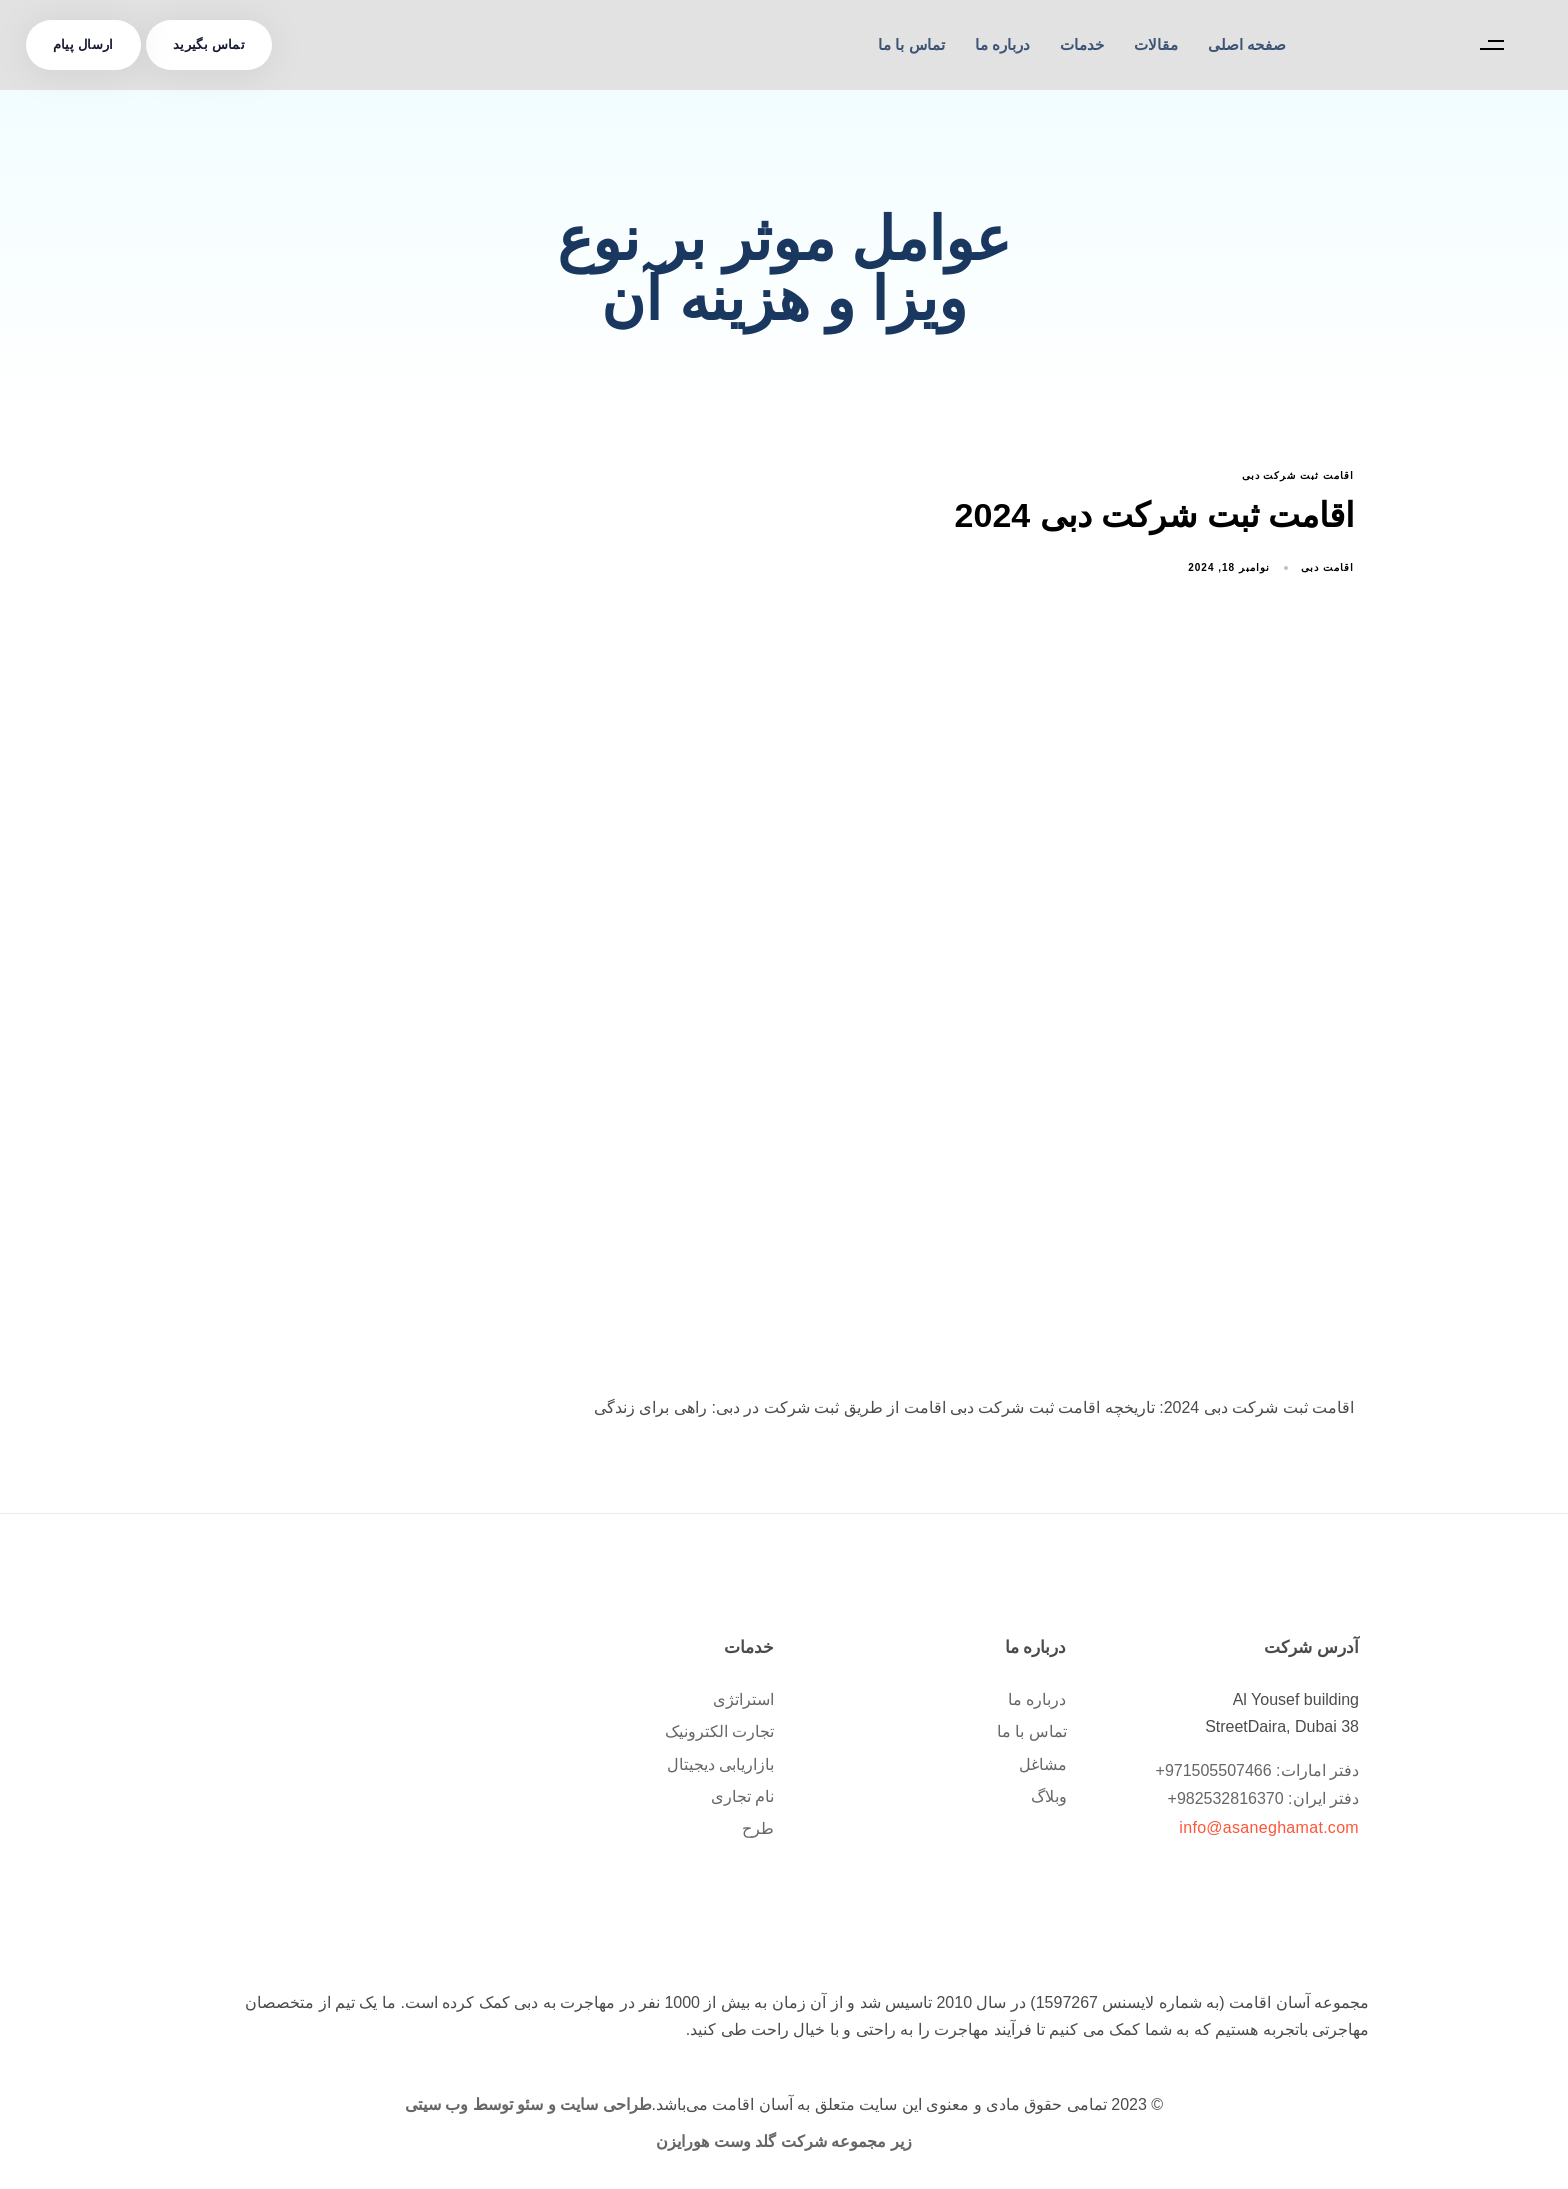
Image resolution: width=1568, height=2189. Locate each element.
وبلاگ (1049, 1796)
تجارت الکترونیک (719, 1731)
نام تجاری (742, 1796)
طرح (758, 1828)
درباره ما (1002, 44)
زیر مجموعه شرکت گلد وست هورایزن (783, 2141)
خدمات (1082, 44)
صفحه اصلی (1247, 44)
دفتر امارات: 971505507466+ (1257, 1770)
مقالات (1156, 44)
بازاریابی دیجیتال (720, 1764)
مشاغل (1043, 1764)
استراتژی (743, 1699)
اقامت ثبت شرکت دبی (1298, 475)
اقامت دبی (1327, 567)
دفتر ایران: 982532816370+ (1263, 1798)
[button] (1487, 45)
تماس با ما (911, 44)
